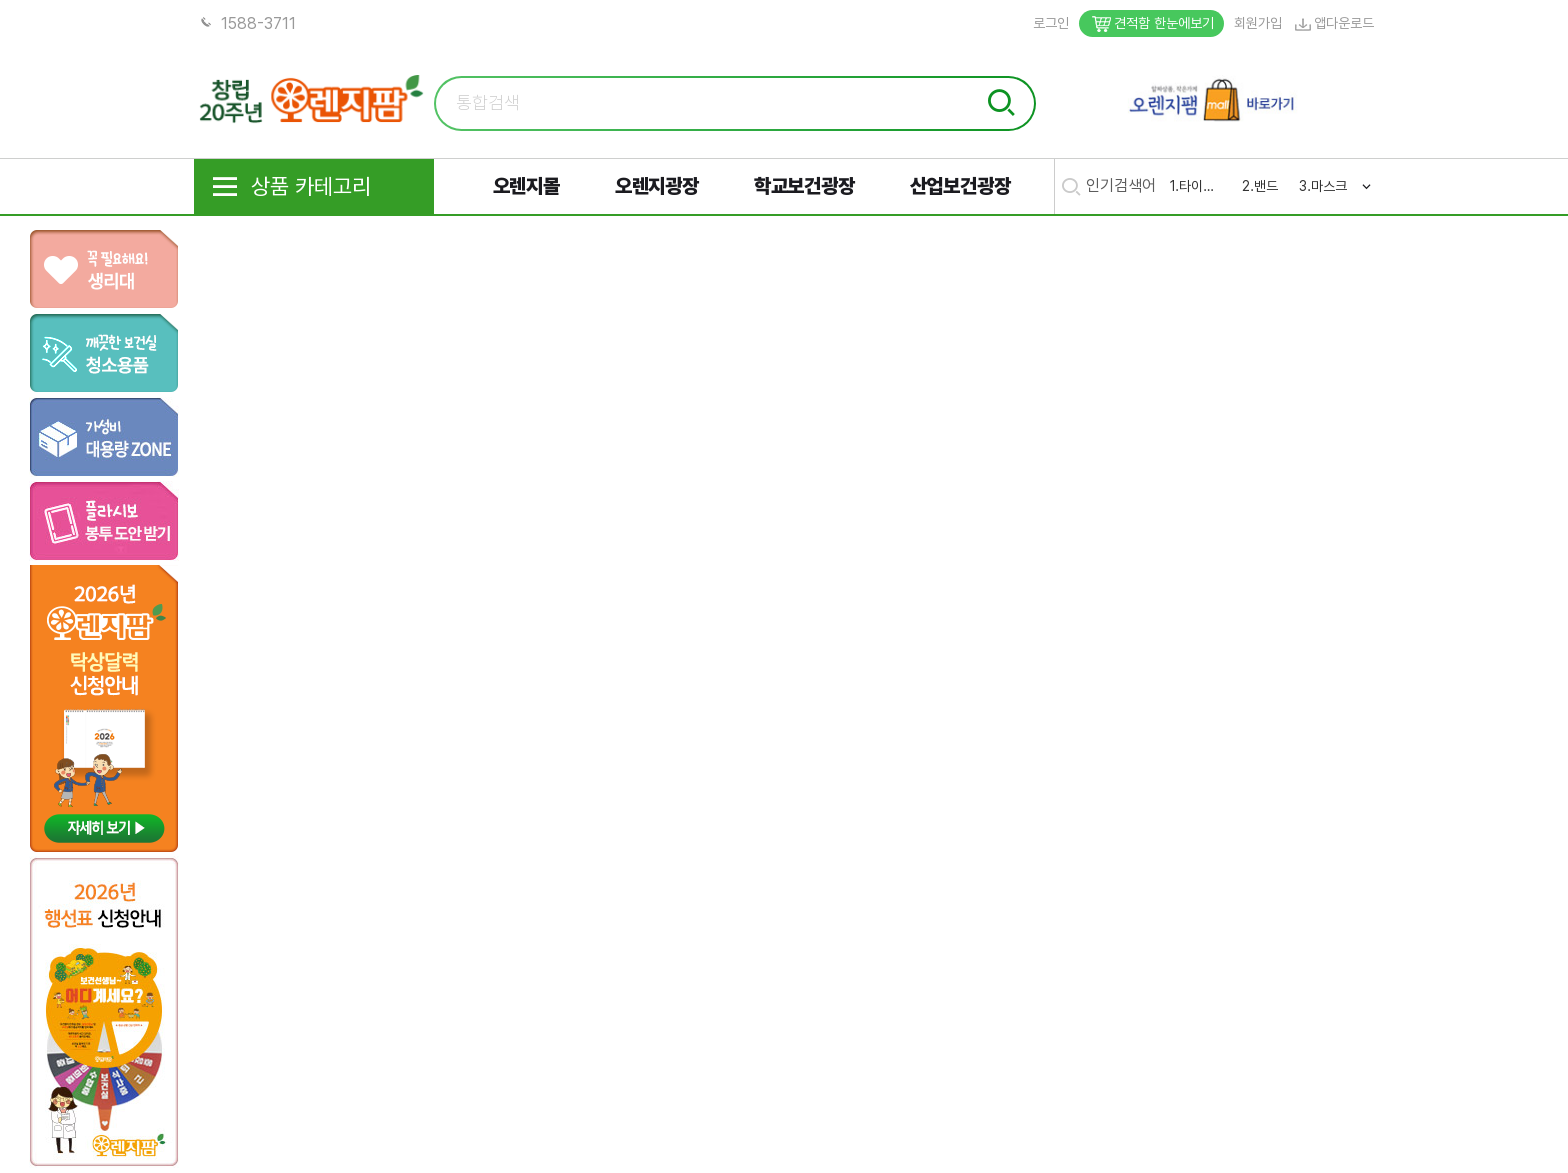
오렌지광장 (657, 186)
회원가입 (1258, 23)
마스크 (1329, 186)
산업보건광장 (960, 186)
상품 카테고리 (290, 187)
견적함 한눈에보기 (1151, 23)
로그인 (1051, 23)
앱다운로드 (1333, 23)
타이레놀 (1201, 186)
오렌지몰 (526, 186)
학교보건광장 (804, 186)
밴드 (1266, 186)
